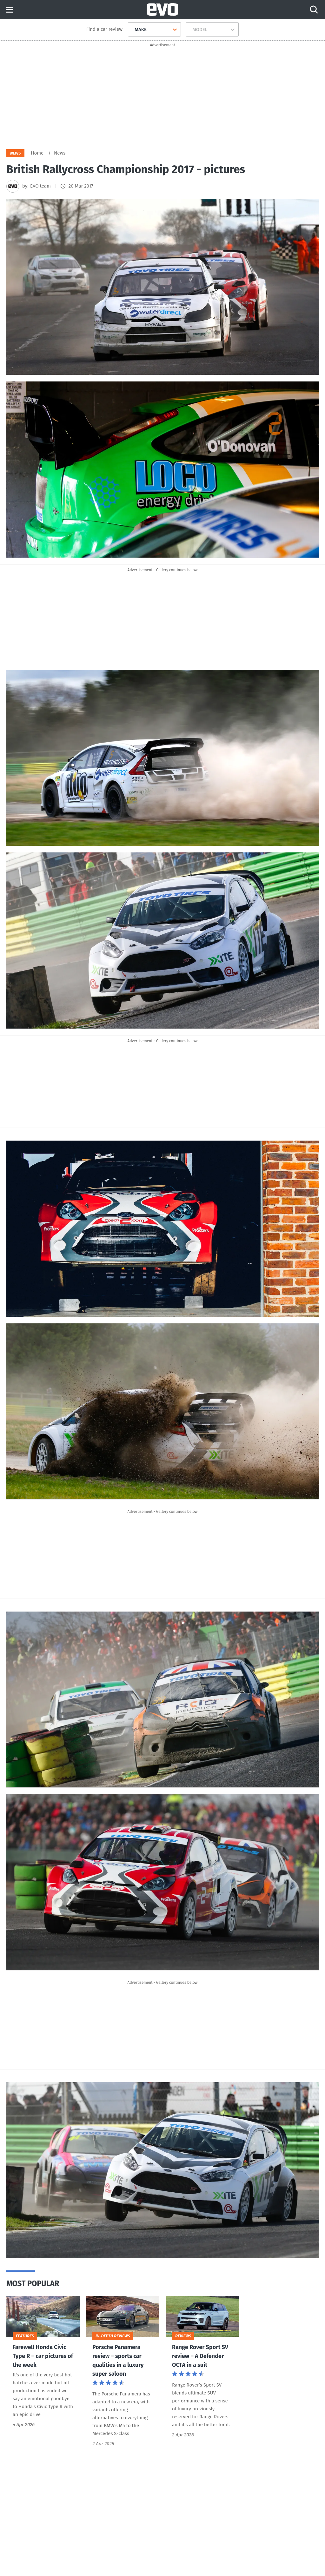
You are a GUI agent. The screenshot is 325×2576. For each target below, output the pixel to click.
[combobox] (132, 29)
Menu (9, 10)
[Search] (314, 9)
